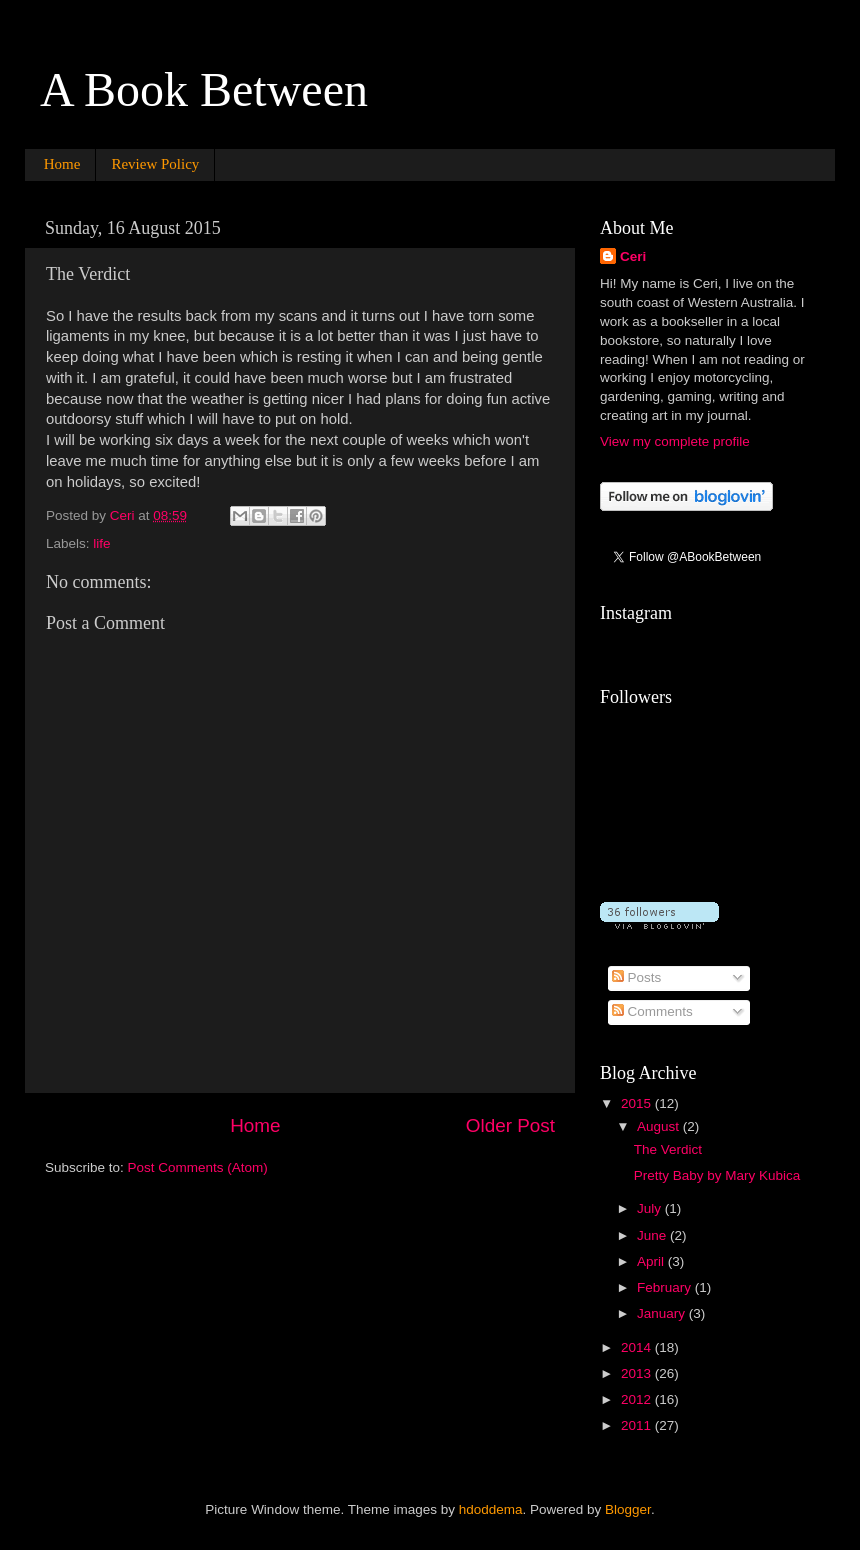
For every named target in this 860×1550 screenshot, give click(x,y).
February (666, 1287)
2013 (638, 1373)
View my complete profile (675, 441)
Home (62, 164)
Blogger (628, 1509)
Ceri (633, 256)
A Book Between (204, 89)
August (660, 1126)
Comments (652, 1011)
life (101, 543)
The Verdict (668, 1149)
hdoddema (491, 1509)
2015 (638, 1103)
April (652, 1261)
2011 (638, 1425)
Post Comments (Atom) (198, 1167)
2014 (638, 1347)
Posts (637, 977)
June (653, 1235)
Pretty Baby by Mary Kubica (717, 1175)
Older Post (510, 1125)
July (651, 1208)
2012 (638, 1399)
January (663, 1313)
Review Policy (155, 164)
